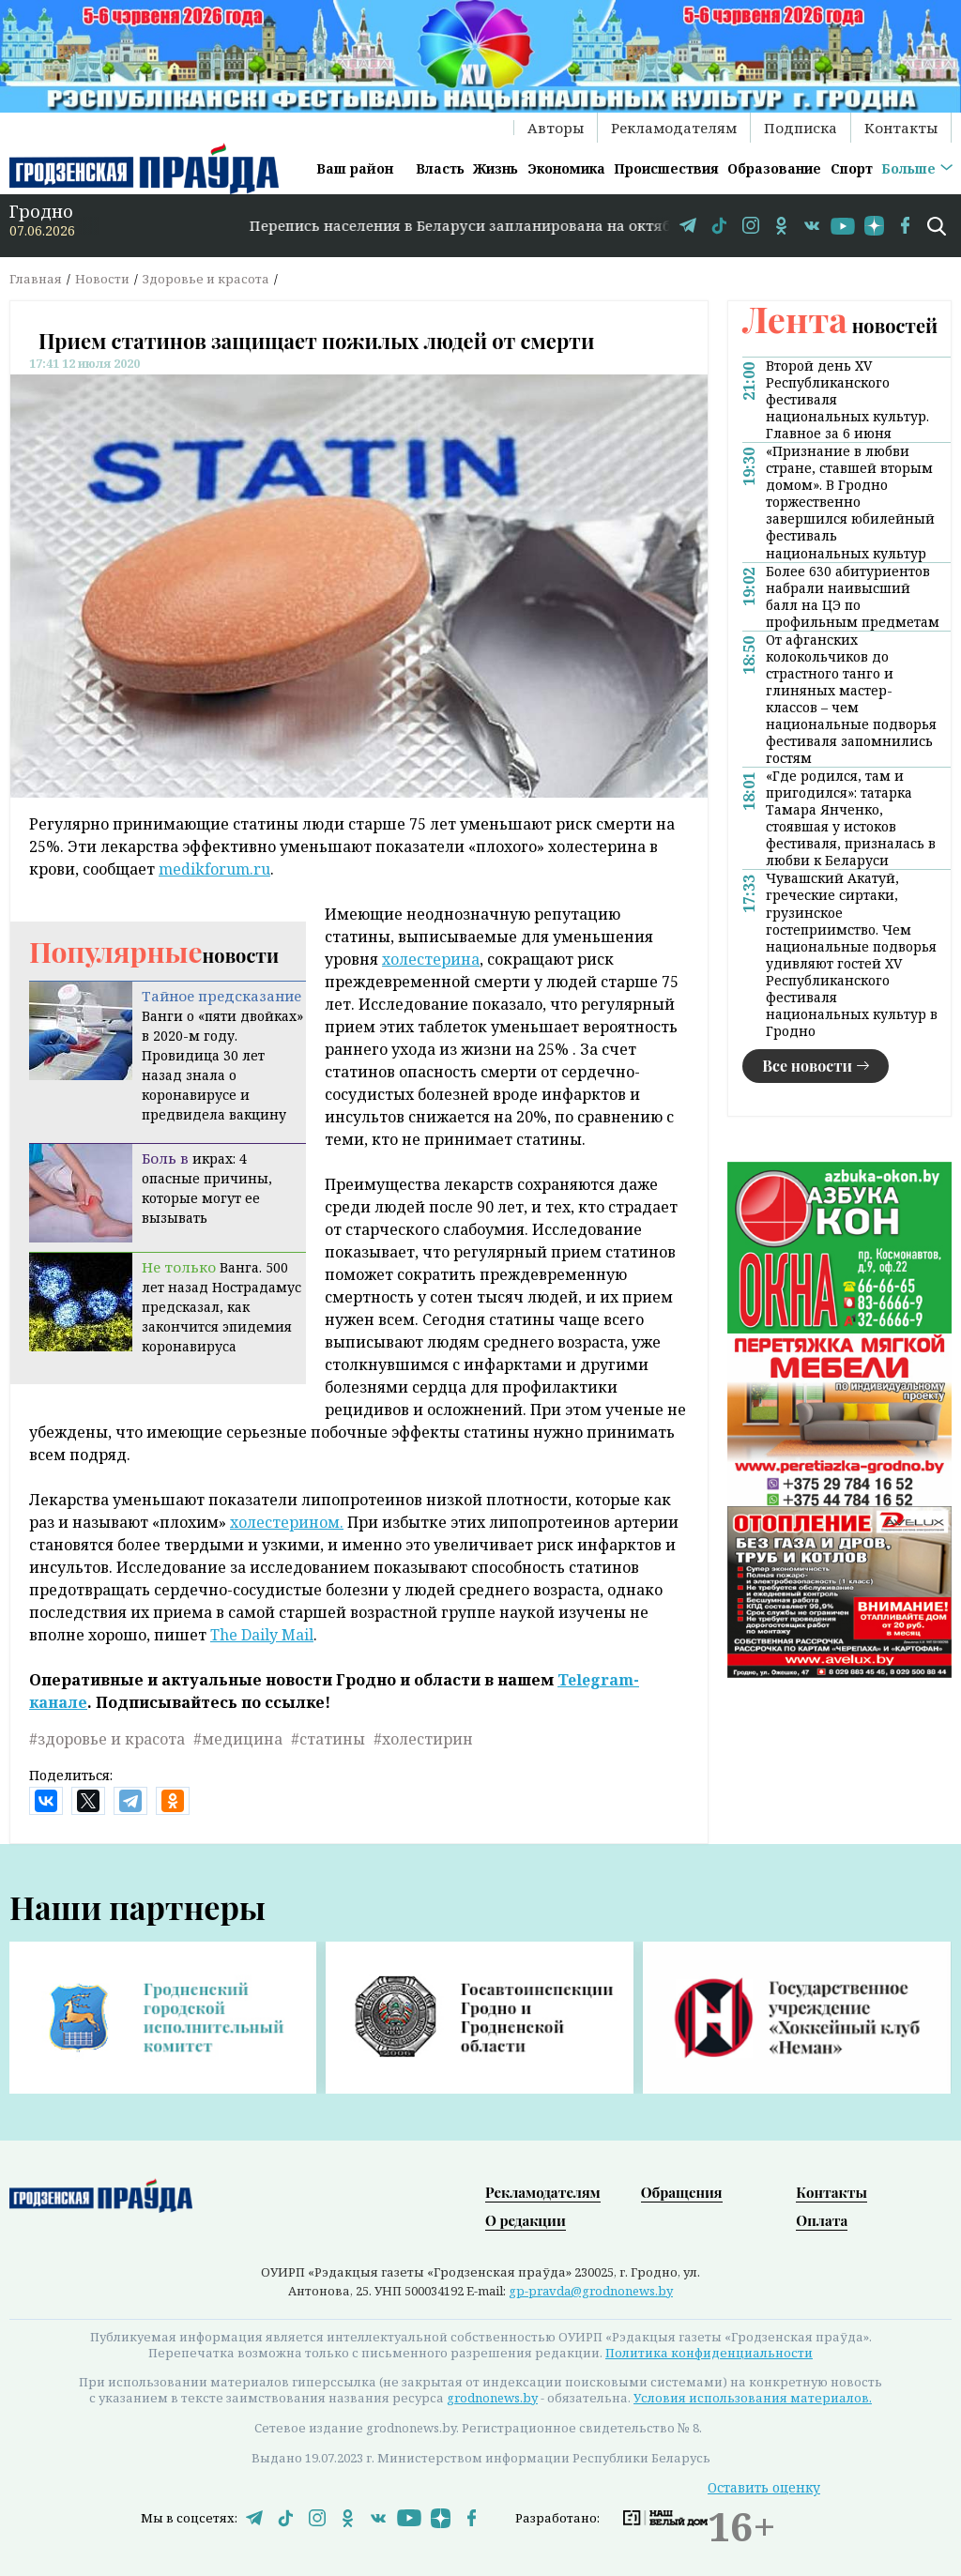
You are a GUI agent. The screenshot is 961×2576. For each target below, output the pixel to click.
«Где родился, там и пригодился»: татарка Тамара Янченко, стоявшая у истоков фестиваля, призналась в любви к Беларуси (851, 818)
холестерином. (286, 1522)
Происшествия (666, 168)
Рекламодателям (674, 127)
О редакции (525, 2220)
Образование (774, 168)
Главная (35, 278)
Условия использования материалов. (752, 2397)
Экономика (566, 168)
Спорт (852, 168)
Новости (102, 278)
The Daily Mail (261, 1634)
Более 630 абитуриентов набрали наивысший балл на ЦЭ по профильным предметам (852, 597)
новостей (840, 325)
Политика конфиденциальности (709, 2352)
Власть (440, 168)
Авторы (555, 127)
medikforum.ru (214, 869)
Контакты (901, 127)
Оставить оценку (764, 2487)
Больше (908, 168)
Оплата (821, 2220)
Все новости (807, 1065)
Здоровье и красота (206, 278)
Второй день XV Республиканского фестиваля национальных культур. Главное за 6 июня (847, 400)
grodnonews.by (492, 2397)
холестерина (431, 959)
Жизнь (495, 168)
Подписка (800, 127)
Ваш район (354, 168)
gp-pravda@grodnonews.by (591, 2290)
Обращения (682, 2192)
